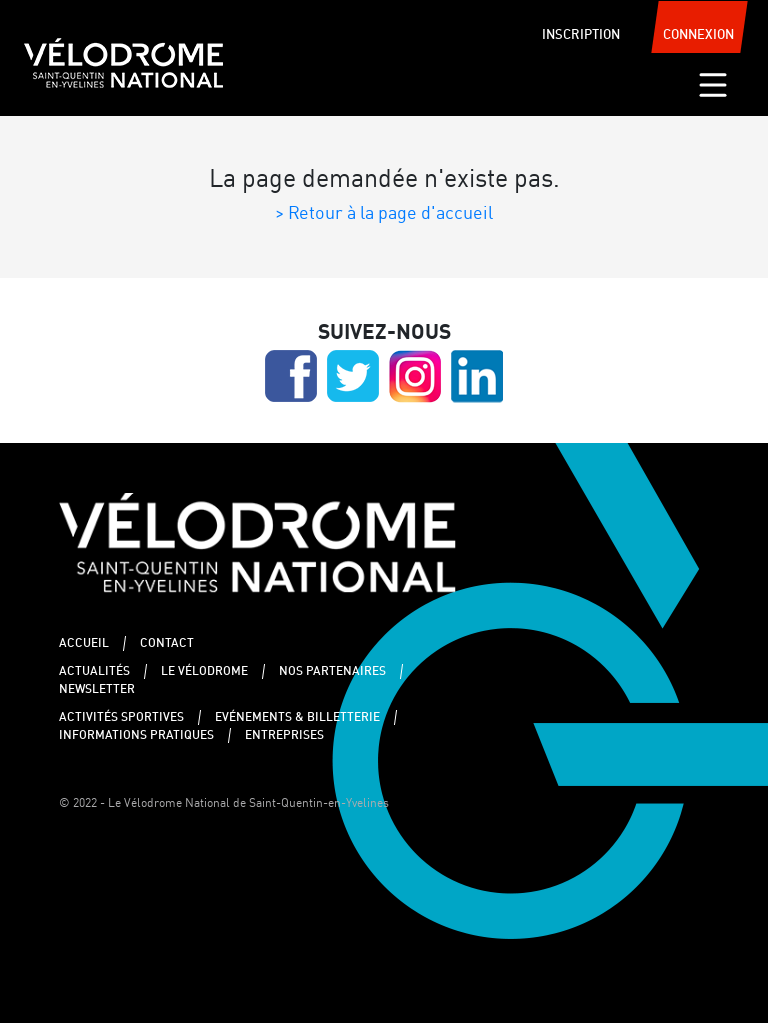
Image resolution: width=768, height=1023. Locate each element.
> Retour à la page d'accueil (384, 214)
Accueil (84, 644)
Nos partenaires (332, 672)
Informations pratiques (136, 736)
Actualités (94, 672)
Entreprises (284, 736)
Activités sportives (121, 718)
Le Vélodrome (204, 672)
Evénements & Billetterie (297, 718)
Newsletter (97, 690)
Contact (167, 644)
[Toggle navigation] (713, 85)
